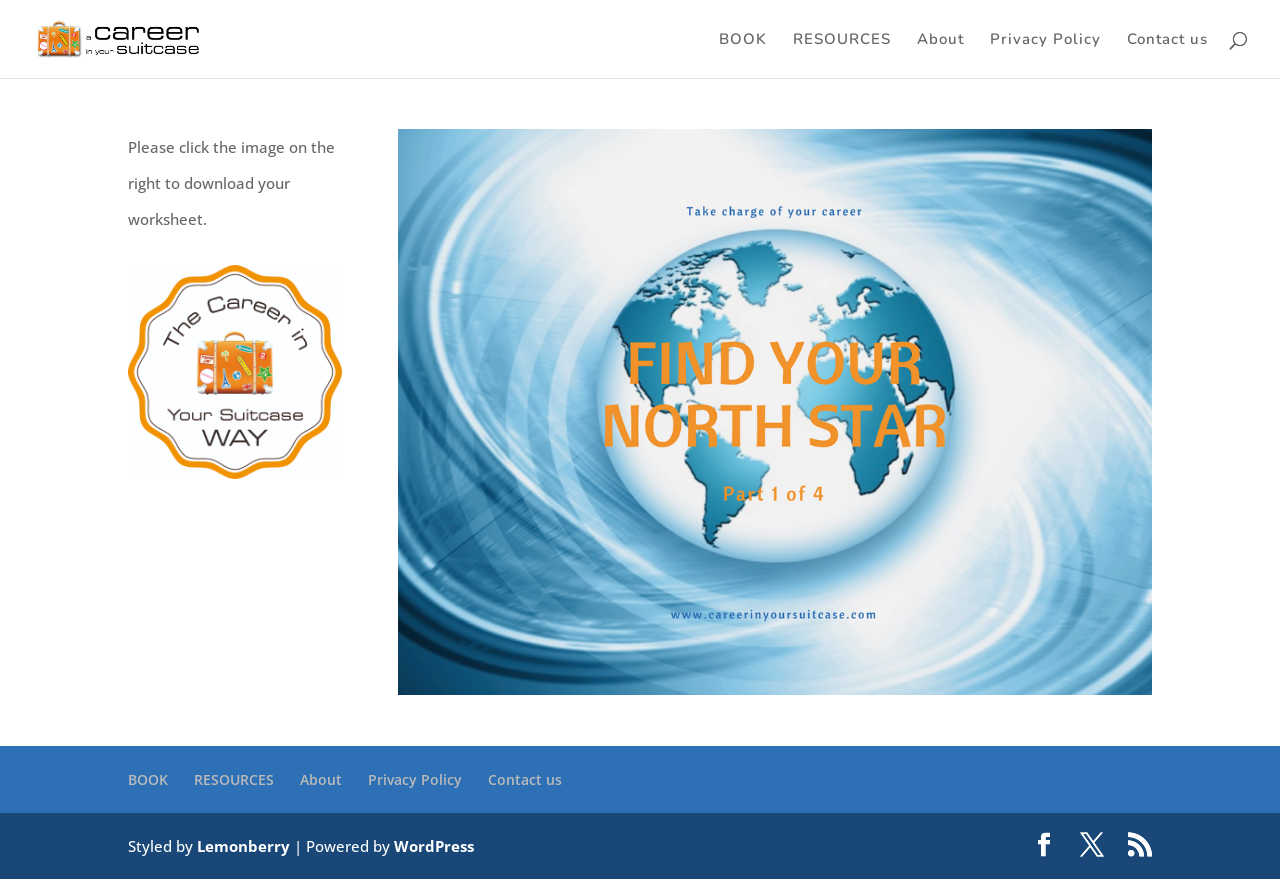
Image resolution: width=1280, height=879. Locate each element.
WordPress (434, 846)
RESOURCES (842, 40)
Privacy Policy (1045, 40)
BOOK (743, 40)
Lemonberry (243, 846)
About (940, 40)
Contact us (1167, 40)
